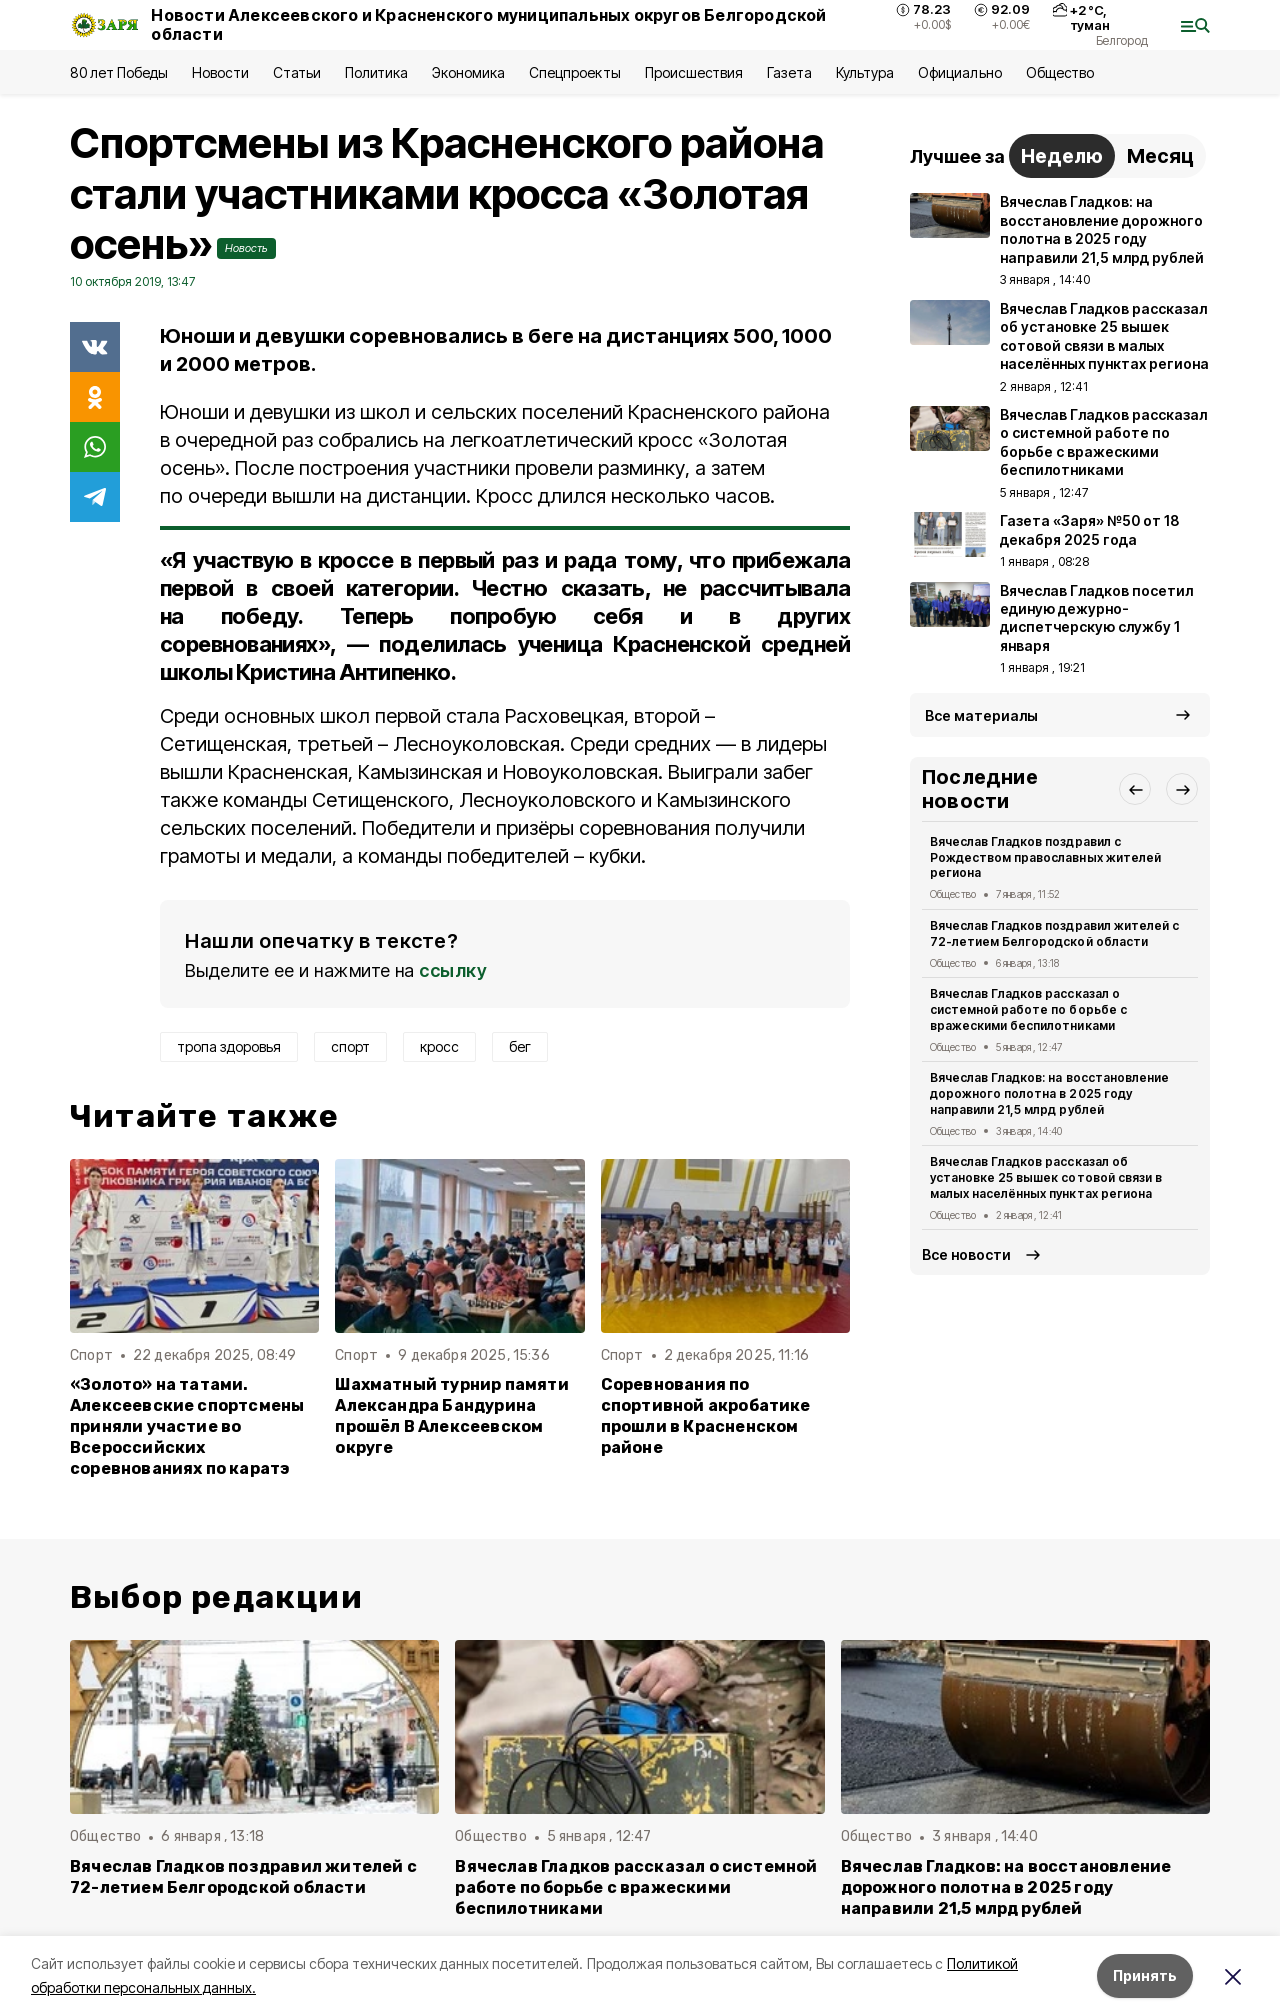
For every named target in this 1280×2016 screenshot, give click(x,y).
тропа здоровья (229, 1046)
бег (520, 1046)
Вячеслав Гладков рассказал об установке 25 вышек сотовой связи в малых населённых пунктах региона (1046, 1177)
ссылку (453, 970)
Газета (789, 72)
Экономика (468, 72)
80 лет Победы (119, 72)
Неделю (1062, 156)
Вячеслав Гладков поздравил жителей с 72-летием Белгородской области (1054, 933)
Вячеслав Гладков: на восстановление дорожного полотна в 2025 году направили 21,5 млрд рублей (1049, 1093)
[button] (1135, 789)
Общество (1060, 72)
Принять (1145, 1975)
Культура (865, 72)
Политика (376, 72)
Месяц (1160, 156)
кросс (439, 1046)
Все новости (966, 1254)
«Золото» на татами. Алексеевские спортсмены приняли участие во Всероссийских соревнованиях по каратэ (187, 1426)
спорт (350, 1046)
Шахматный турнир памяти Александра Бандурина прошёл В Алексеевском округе (451, 1416)
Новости (220, 72)
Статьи (297, 72)
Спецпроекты (574, 72)
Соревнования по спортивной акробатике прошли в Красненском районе (706, 1416)
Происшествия (694, 72)
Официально (959, 72)
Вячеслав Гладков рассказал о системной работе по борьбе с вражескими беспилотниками (1028, 1009)
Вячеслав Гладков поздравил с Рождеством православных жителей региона (1045, 857)
